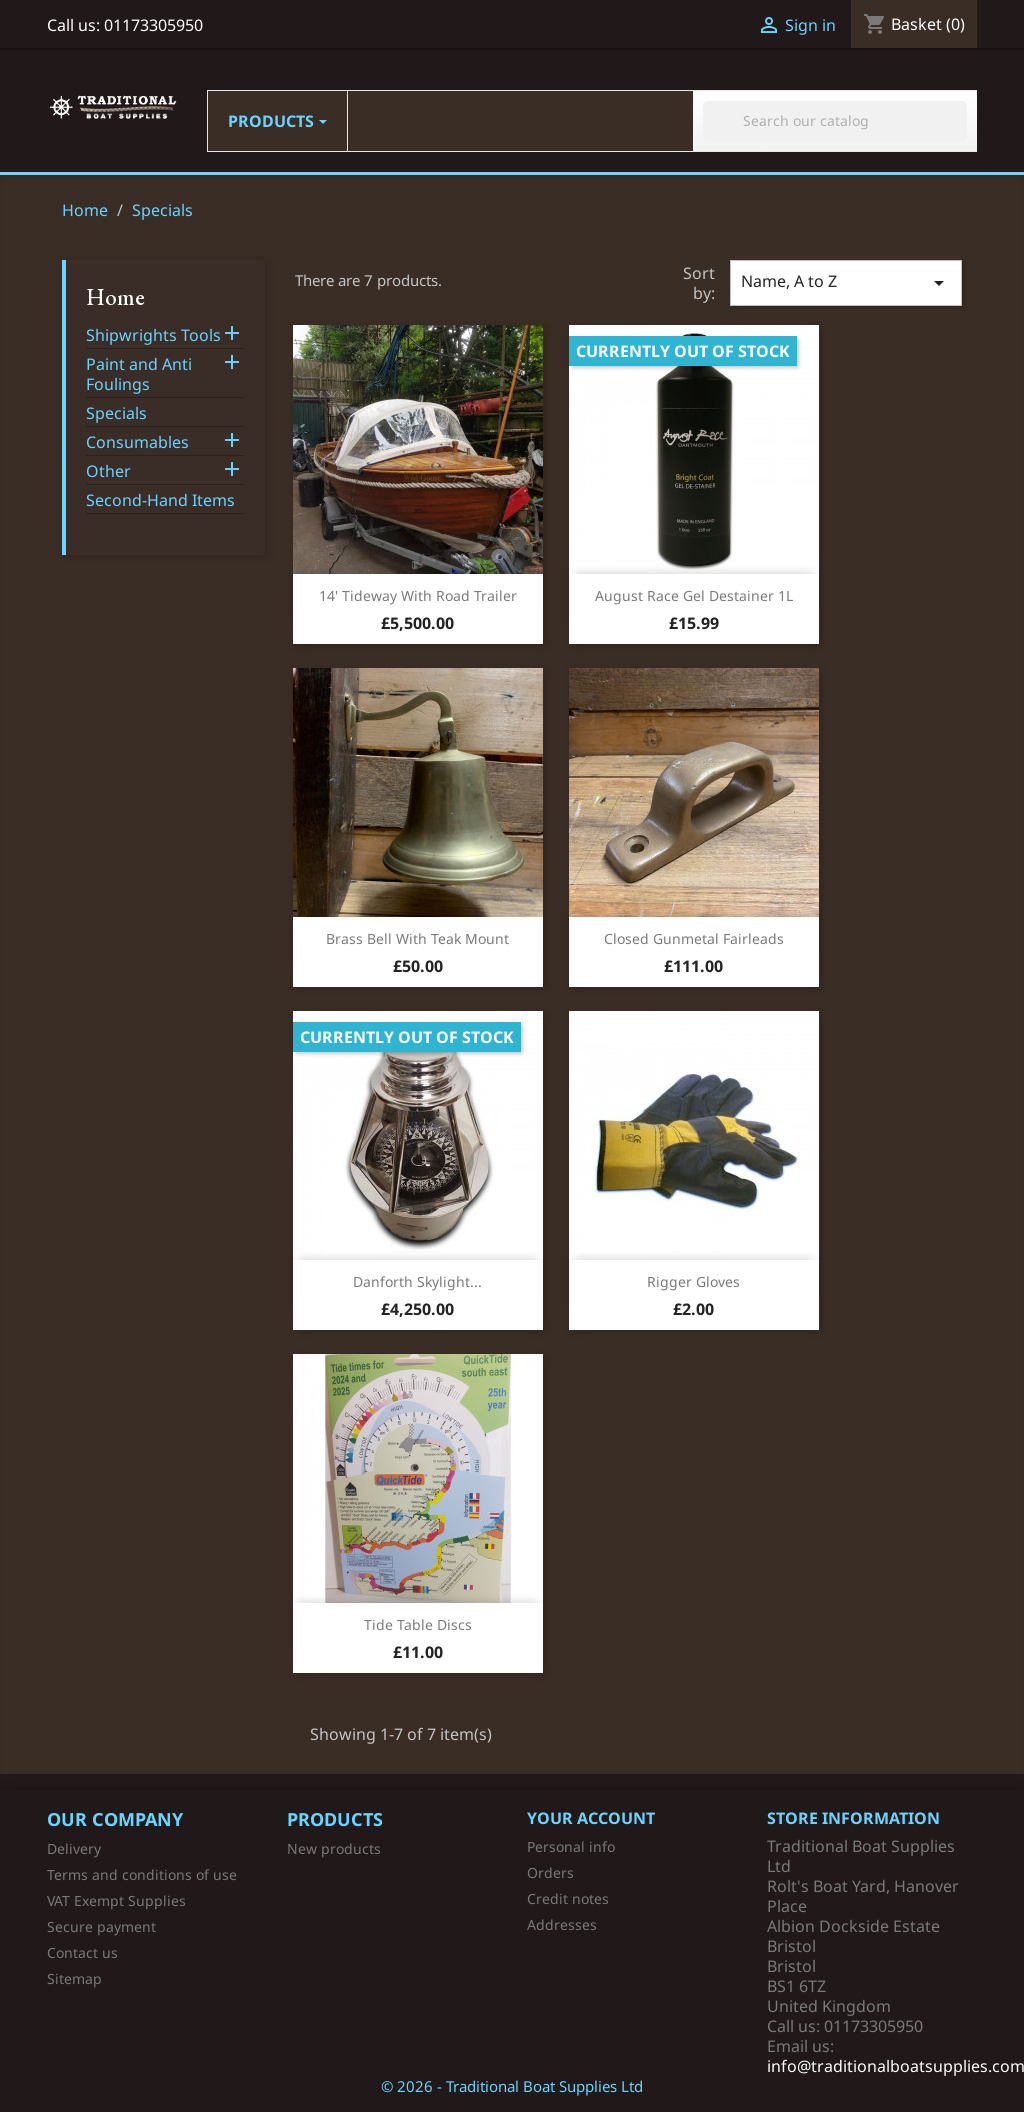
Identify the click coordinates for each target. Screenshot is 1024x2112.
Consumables (137, 442)
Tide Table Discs (418, 1624)
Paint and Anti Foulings (139, 374)
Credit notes (568, 1898)
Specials (116, 413)
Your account (591, 1818)
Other (108, 471)
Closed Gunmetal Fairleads (694, 938)
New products (334, 1848)
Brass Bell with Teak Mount (417, 938)
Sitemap (74, 1978)
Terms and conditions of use (142, 1874)
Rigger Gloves (693, 1281)
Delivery (74, 1848)
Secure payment (101, 1926)
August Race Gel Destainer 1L (694, 595)
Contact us (82, 1952)
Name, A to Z (846, 282)
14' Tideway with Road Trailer (418, 595)
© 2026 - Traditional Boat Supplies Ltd (512, 2086)
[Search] (835, 121)
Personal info (571, 1846)
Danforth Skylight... (417, 1281)
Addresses (562, 1924)
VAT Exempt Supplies (116, 1900)
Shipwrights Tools (153, 335)
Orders (550, 1872)
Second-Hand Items (160, 500)
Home (115, 297)
